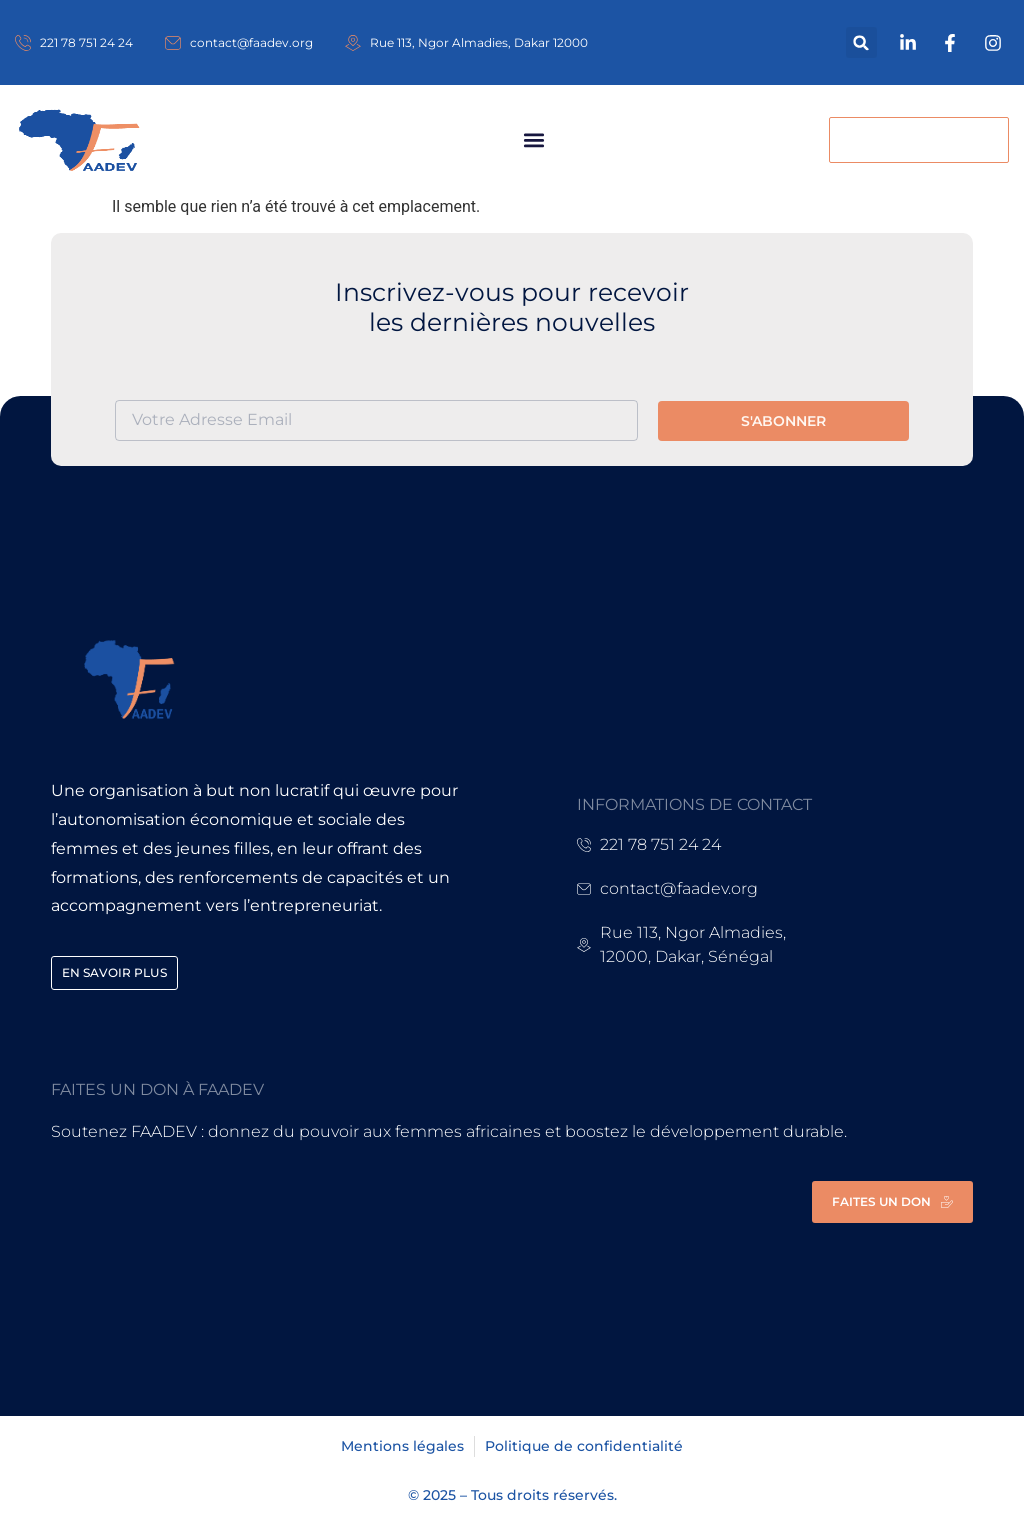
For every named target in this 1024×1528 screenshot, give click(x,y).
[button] (861, 42)
